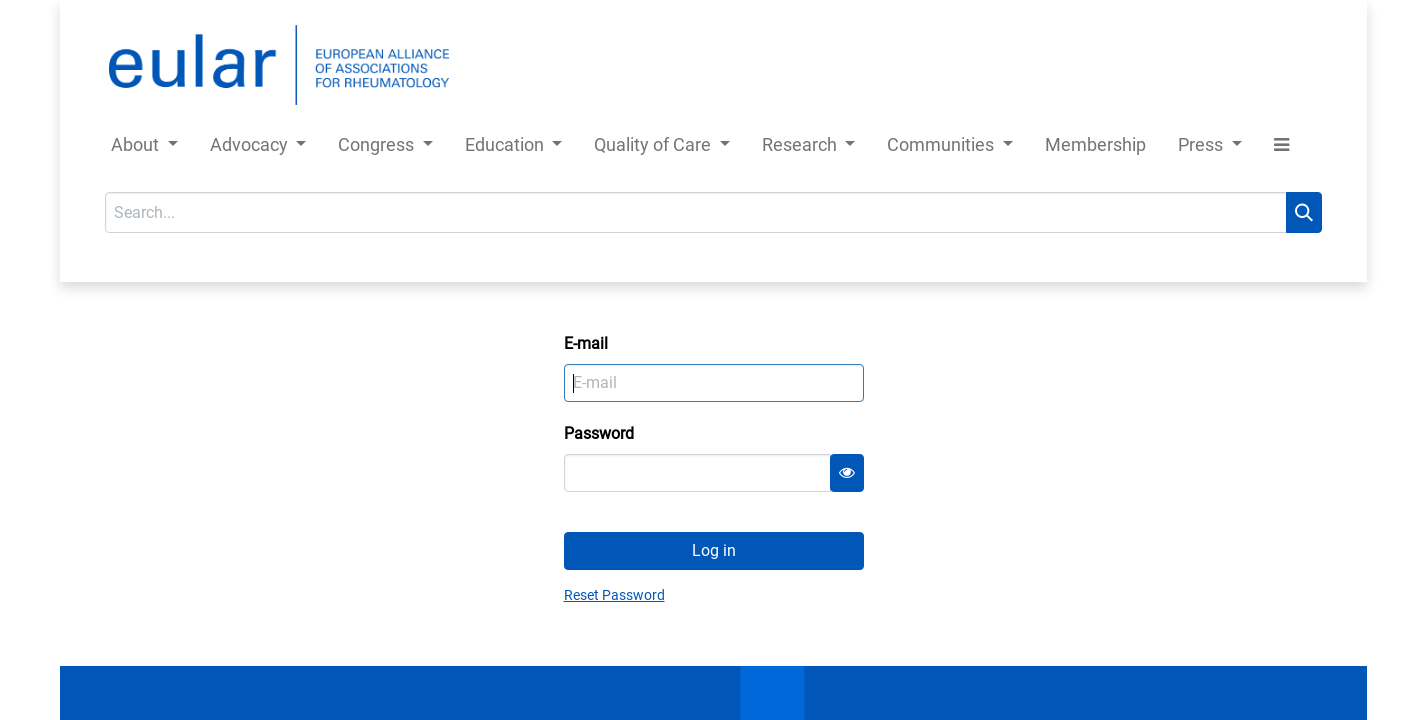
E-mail (586, 343)
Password (599, 433)
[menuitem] (1095, 148)
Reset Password (614, 595)
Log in (714, 550)
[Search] (1304, 212)
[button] (1281, 148)
